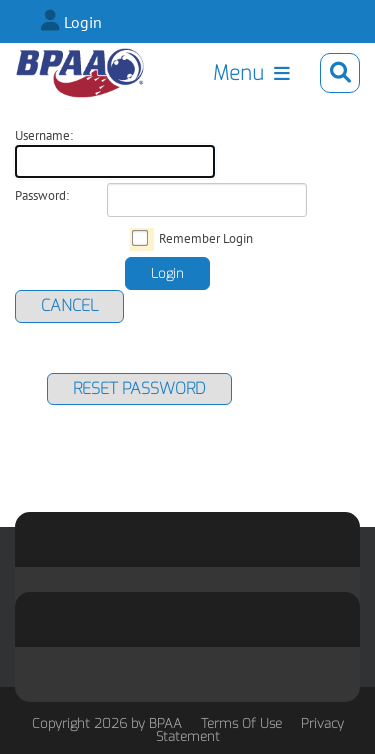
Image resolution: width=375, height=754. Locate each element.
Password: (42, 196)
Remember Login (206, 239)
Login (83, 22)
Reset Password (139, 388)
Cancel (69, 305)
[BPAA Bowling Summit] (79, 73)
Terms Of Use (241, 723)
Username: (44, 136)
